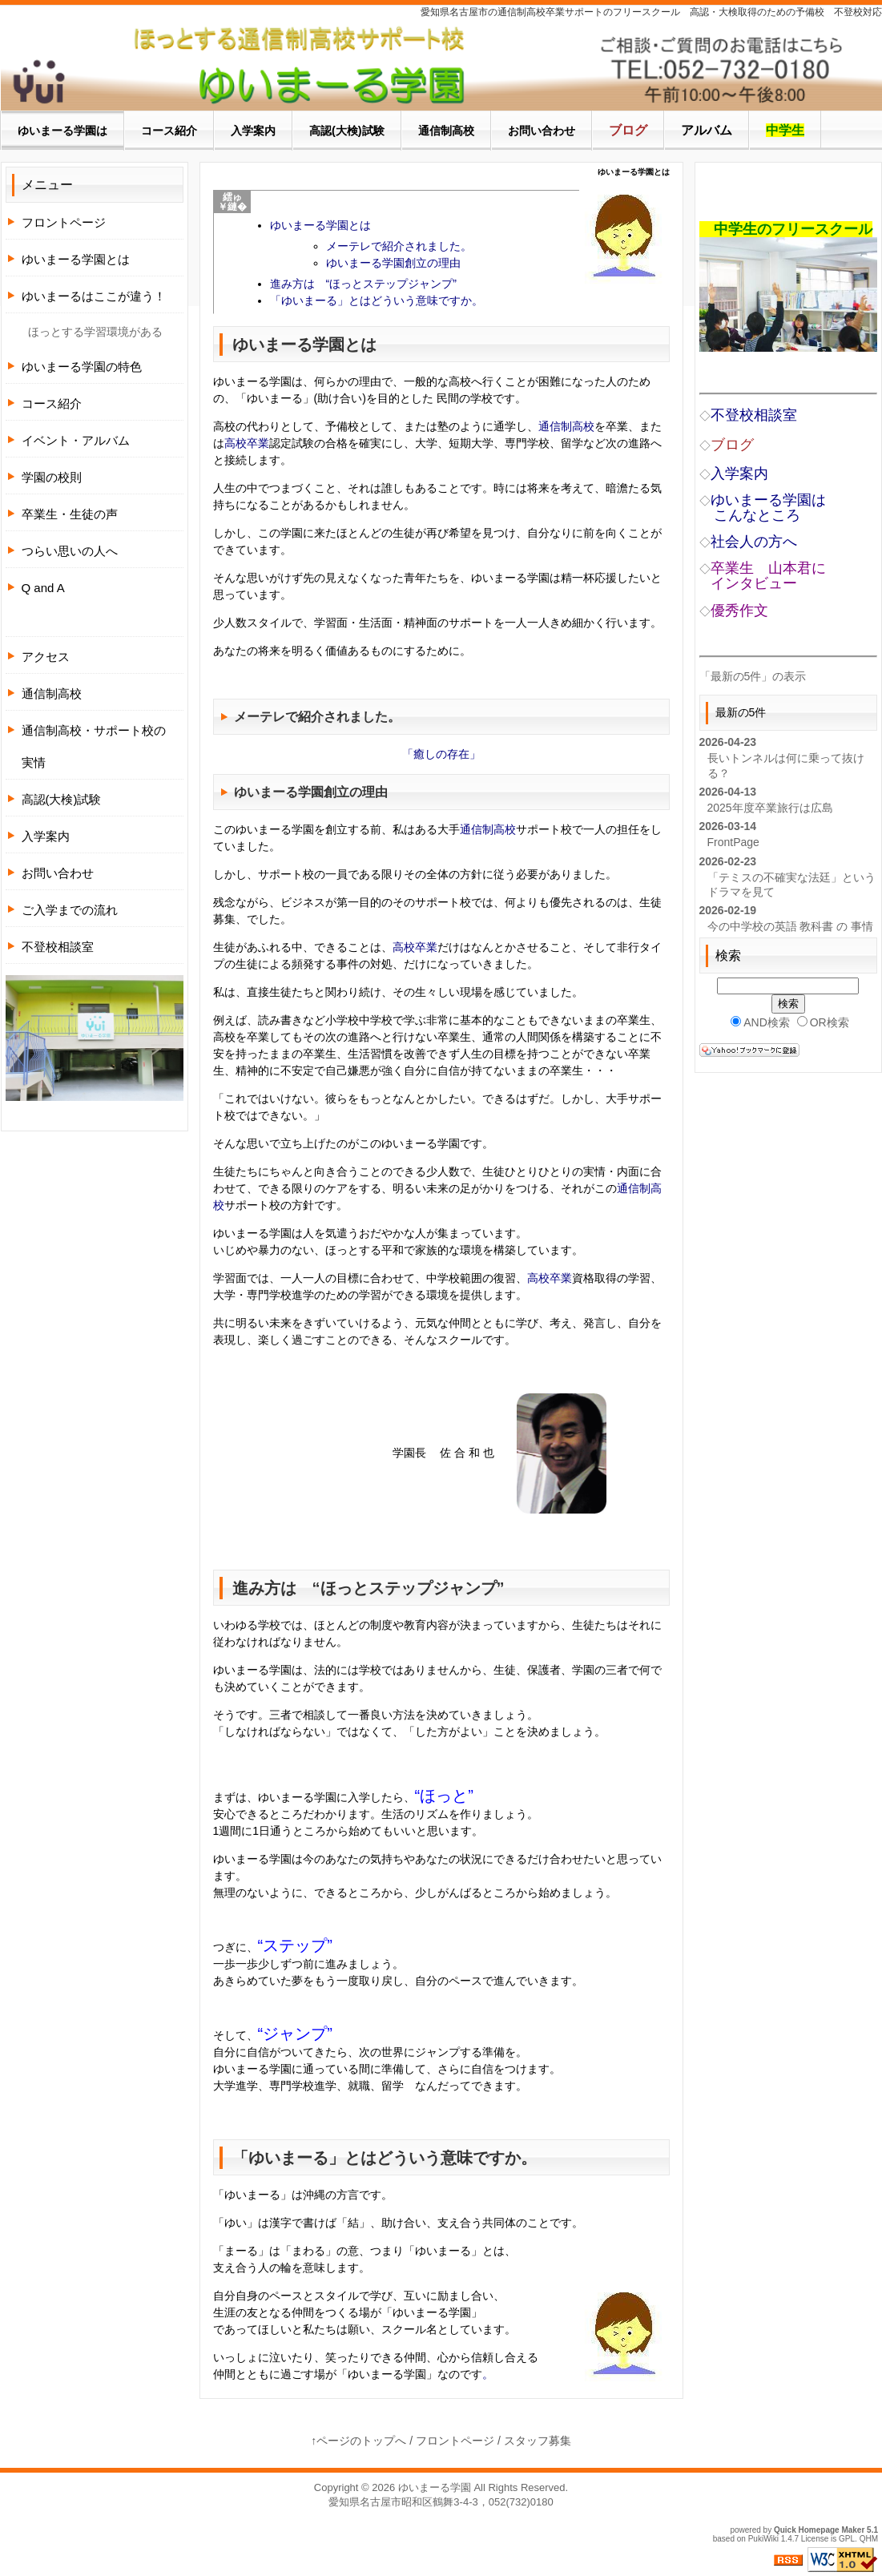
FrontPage (733, 842)
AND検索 (760, 1022)
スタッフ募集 (537, 2440)
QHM (869, 2538)
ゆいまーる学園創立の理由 (393, 262)
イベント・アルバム (76, 440)
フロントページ (64, 222)
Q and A (43, 588)
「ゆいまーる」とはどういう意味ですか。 (376, 300)
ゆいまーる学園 (434, 2487)
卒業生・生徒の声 (70, 514)
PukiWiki (763, 2538)
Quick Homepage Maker (819, 2530)
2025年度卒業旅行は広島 (770, 807)
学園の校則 (52, 477)
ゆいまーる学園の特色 (82, 366)
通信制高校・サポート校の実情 (94, 746)
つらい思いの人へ (70, 551)
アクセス (46, 656)
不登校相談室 (58, 946)
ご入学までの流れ (70, 910)
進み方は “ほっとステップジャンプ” (363, 283)
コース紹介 (52, 403)
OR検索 (823, 1022)
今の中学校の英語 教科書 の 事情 (790, 926)
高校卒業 (246, 443)
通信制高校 (566, 426)
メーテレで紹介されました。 (399, 246)
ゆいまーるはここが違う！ (94, 296)
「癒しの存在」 (441, 754)
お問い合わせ (58, 873)
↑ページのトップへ (358, 2440)
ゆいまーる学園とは (320, 225)
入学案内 (46, 836)
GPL (847, 2538)
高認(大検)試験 (62, 799)
